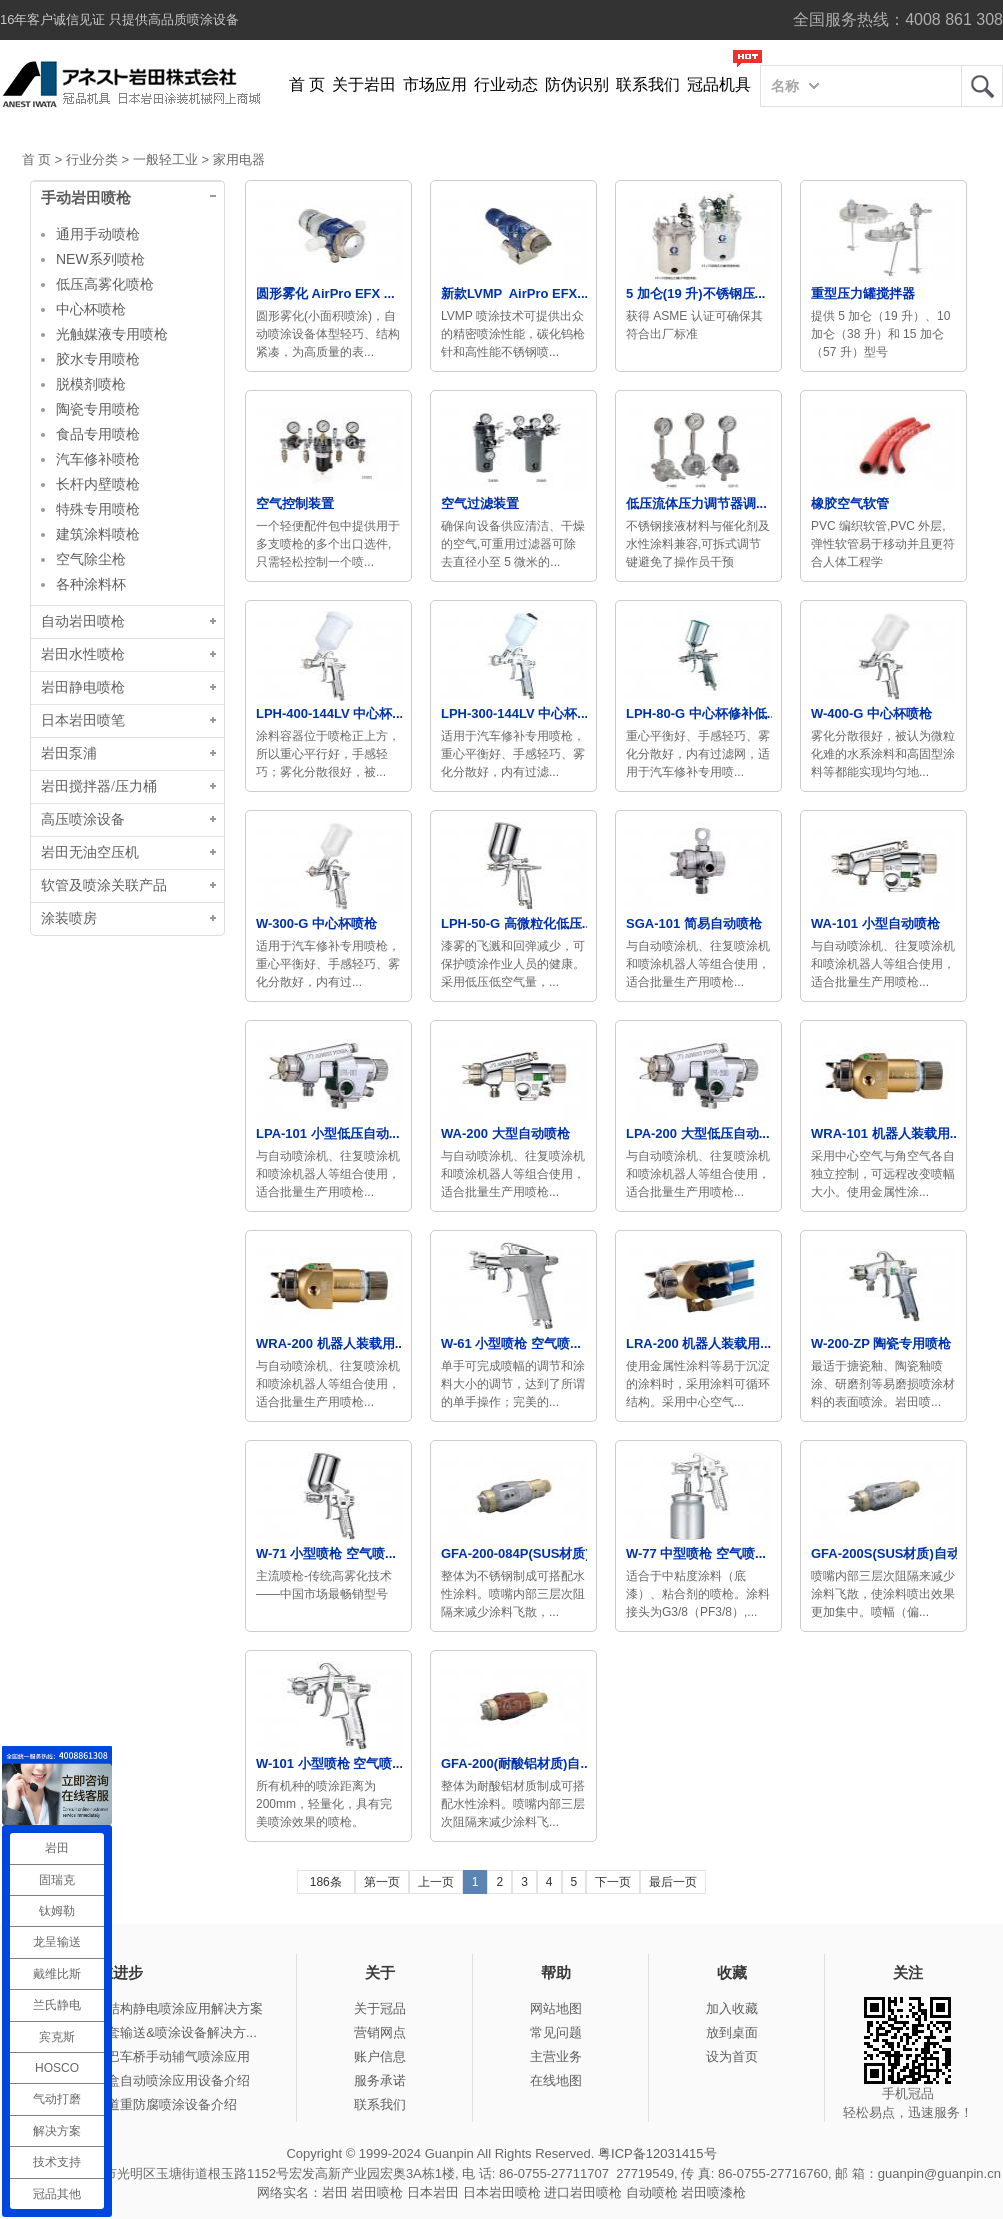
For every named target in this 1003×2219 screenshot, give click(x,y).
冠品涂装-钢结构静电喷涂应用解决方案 (150, 2008)
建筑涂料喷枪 (98, 534)
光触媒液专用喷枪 (112, 334)
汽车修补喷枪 (98, 459)
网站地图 (556, 2008)
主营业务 (556, 2056)
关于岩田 (364, 84)
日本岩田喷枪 (502, 2192)
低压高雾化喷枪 (105, 284)
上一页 (436, 1882)
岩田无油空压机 (90, 852)
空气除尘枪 (91, 559)
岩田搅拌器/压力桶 (99, 786)
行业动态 (506, 84)
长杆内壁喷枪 (98, 484)
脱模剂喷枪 (91, 384)
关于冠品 (380, 2008)
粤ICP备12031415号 (657, 2153)
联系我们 (648, 84)
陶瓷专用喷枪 (98, 409)
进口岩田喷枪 (583, 2192)
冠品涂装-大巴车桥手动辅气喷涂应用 (144, 2056)
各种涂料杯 (91, 584)
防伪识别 (577, 84)
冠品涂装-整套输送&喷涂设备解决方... (147, 2032)
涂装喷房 (69, 918)
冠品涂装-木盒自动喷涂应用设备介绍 (144, 2080)
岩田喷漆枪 (713, 2192)
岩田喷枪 (377, 2192)
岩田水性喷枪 (83, 654)
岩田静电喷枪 (83, 687)
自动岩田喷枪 (83, 621)
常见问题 (556, 2032)
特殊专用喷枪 (98, 509)
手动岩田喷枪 (86, 198)
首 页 (307, 84)
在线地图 (556, 2080)
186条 (326, 1882)
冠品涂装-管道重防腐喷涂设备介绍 (137, 2104)
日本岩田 (433, 2192)
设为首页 (732, 2056)
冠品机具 (719, 84)
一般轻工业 (165, 159)
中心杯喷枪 (91, 309)
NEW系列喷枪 (100, 259)
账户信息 (380, 2056)
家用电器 (239, 159)
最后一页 (673, 1882)
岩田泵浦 (69, 753)
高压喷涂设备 (83, 819)
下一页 (613, 1882)
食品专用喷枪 (98, 434)
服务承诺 (380, 2080)
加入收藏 (732, 2008)
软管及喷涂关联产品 (104, 885)
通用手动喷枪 (98, 234)
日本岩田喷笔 (83, 720)
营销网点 (380, 2032)
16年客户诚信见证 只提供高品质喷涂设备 (119, 19)
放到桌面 (732, 2032)
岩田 (982, 86)
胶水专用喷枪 (98, 359)
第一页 (382, 1882)
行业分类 (92, 159)
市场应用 (435, 84)
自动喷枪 (652, 2192)
